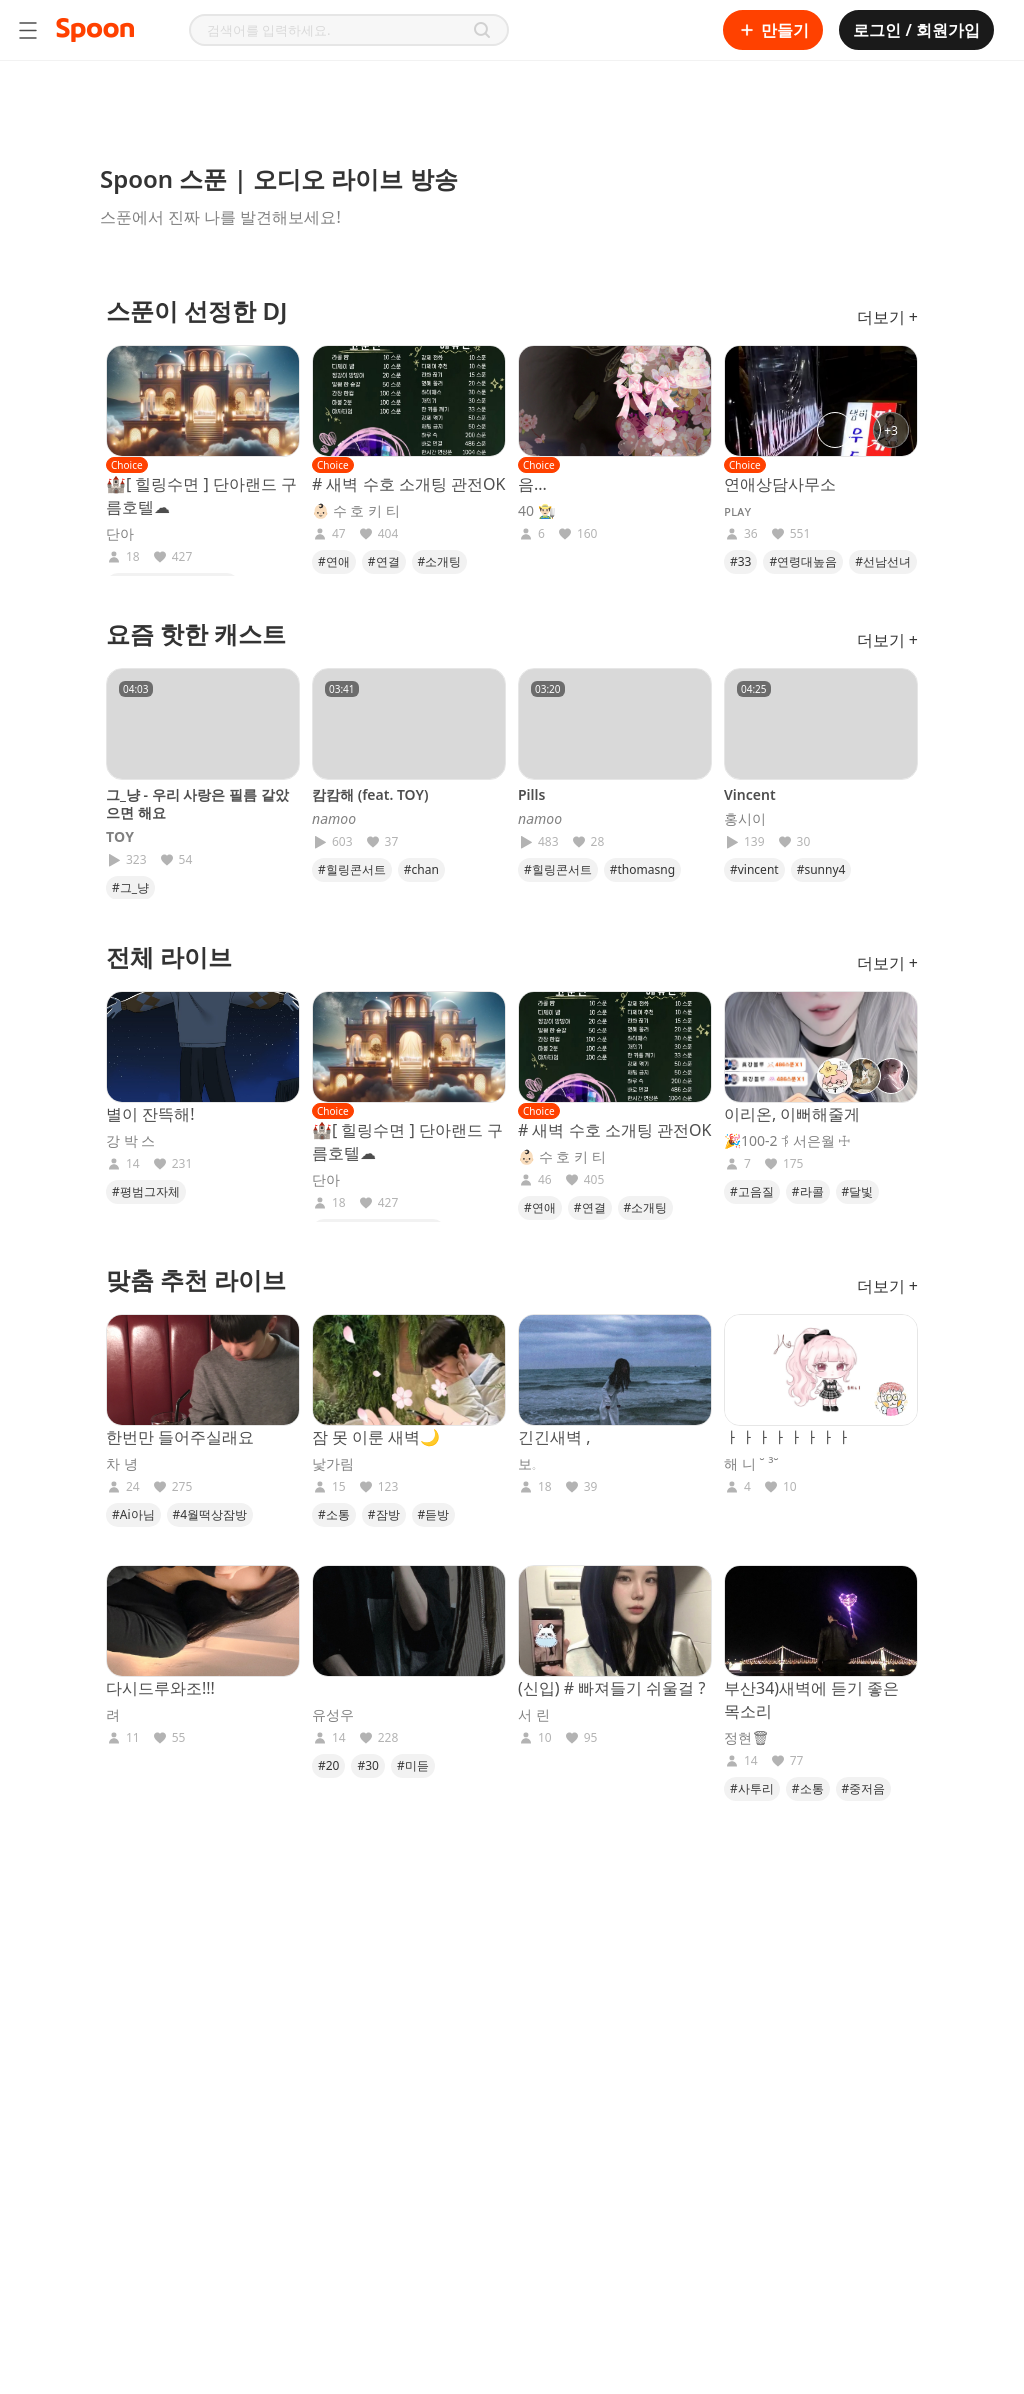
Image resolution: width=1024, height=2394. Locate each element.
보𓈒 (527, 1464)
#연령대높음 (803, 561)
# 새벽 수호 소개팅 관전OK (408, 484)
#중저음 (864, 1788)
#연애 (334, 561)
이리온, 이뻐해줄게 (792, 1114)
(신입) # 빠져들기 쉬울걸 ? (612, 1688)
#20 (328, 1765)
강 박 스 (130, 1141)
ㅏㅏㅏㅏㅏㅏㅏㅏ (788, 1437)
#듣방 (434, 1514)
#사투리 (752, 1788)
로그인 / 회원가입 (916, 30)
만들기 (773, 30)
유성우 (333, 1715)
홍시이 (745, 819)
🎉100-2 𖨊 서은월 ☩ (787, 1141)
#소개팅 (440, 561)
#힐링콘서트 (352, 869)
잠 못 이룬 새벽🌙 (376, 1437)
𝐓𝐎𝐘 (120, 837)
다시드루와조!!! (160, 1688)
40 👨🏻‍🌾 (536, 511)
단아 (120, 534)
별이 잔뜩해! (150, 1114)
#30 (367, 1765)
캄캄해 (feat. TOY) (370, 794)
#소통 (334, 1514)
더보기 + (887, 317)
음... (532, 484)
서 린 (534, 1715)
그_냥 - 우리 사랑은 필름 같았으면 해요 (197, 803)
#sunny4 (821, 869)
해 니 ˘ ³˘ (751, 1464)
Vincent (750, 794)
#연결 (384, 561)
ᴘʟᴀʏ (737, 511)
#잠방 (384, 1514)
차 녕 (122, 1464)
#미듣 (413, 1765)
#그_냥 (130, 887)
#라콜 (808, 1191)
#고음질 (752, 1191)
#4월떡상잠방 (210, 1514)
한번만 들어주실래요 (180, 1437)
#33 (740, 561)
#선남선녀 (883, 561)
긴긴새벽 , (554, 1437)
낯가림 (333, 1464)
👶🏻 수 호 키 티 (356, 511)
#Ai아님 (133, 1514)
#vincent (754, 869)
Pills (531, 794)
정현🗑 (747, 1738)
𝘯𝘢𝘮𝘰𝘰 (334, 819)
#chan (421, 869)
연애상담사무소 (780, 484)
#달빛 (858, 1191)
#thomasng (642, 869)
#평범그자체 (146, 1191)
